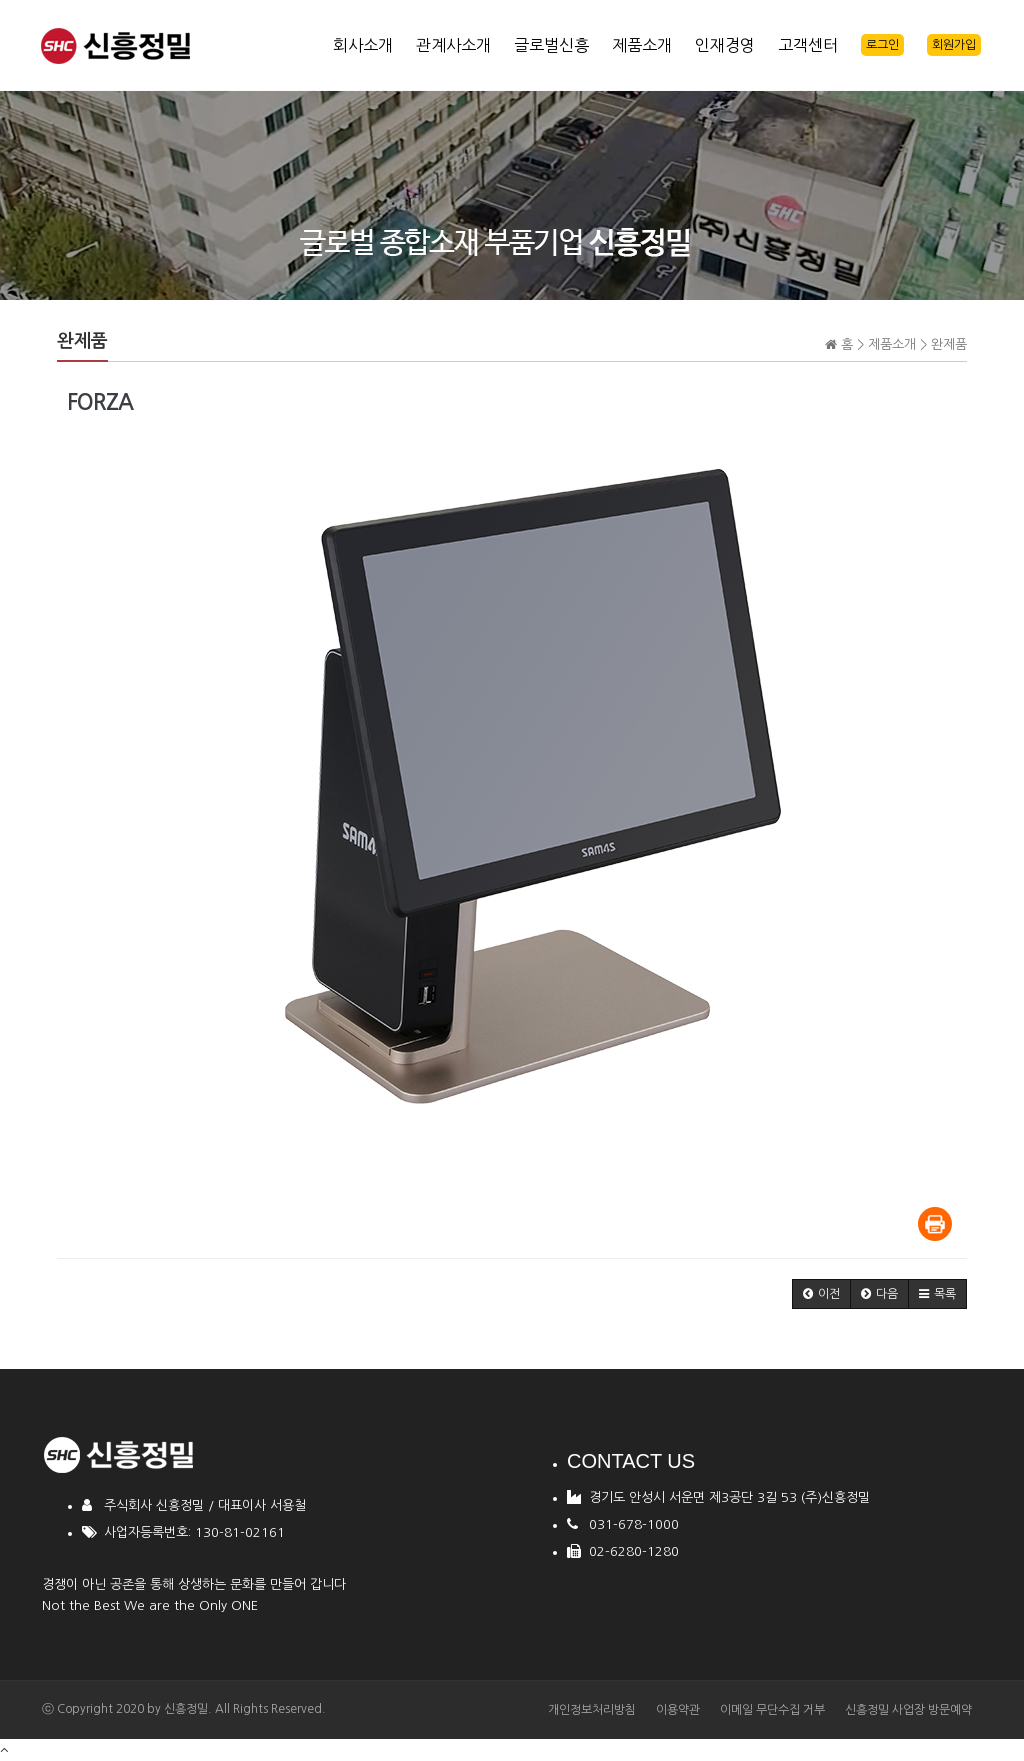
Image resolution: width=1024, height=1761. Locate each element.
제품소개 (642, 45)
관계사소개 (453, 45)
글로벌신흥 (551, 45)
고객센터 (808, 45)
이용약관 (678, 1710)
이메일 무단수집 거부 (772, 1710)
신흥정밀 (186, 1709)
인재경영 (725, 45)
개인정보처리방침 (592, 1710)
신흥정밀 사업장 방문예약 (908, 1710)
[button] (821, 1294)
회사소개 (363, 45)
